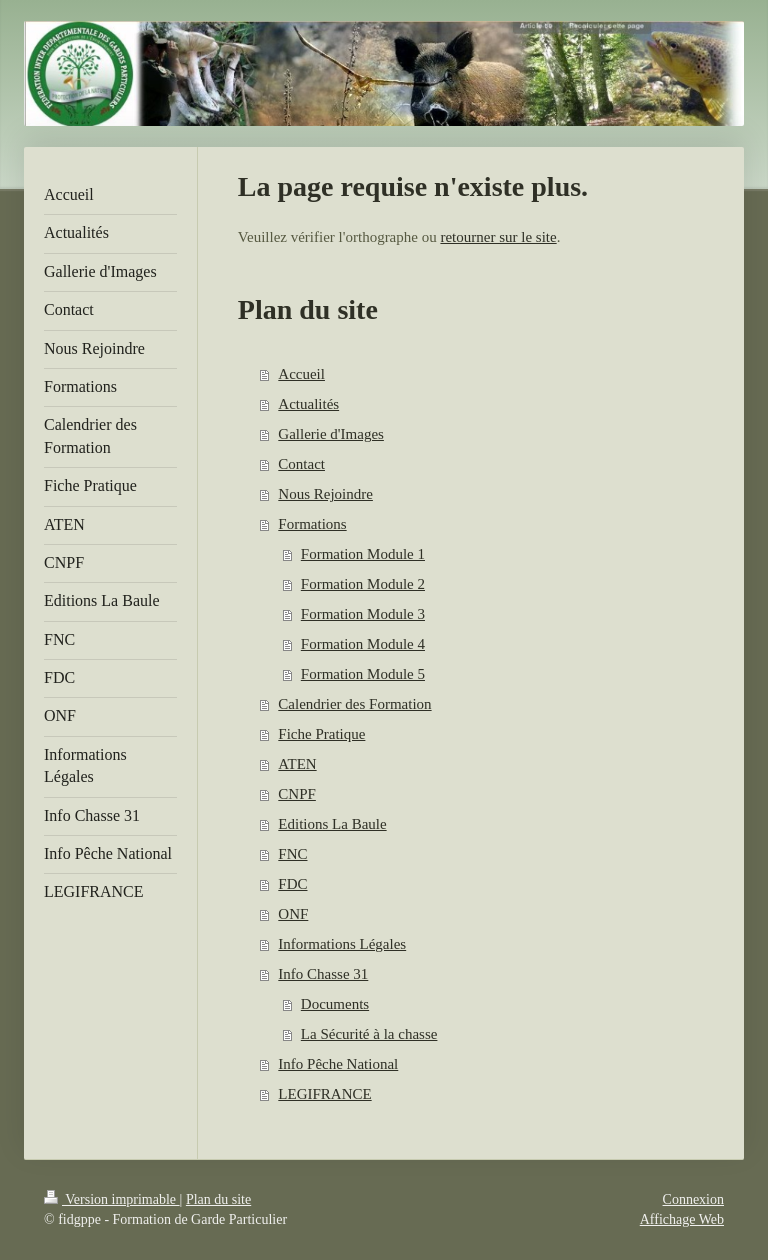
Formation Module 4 (363, 644)
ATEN (297, 764)
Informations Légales (342, 944)
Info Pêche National (338, 1064)
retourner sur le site (498, 237)
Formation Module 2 (363, 584)
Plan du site (218, 1199)
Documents (335, 1004)
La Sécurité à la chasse (369, 1034)
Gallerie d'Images (331, 434)
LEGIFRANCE (324, 1094)
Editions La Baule (332, 824)
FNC (292, 854)
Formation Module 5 (363, 674)
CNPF (297, 794)
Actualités (308, 404)
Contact (301, 464)
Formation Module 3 (363, 614)
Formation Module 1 (363, 554)
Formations (312, 524)
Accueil (301, 374)
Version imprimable (112, 1199)
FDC (292, 884)
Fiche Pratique (321, 734)
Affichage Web (682, 1219)
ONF (293, 914)
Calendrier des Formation (354, 704)
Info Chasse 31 (323, 974)
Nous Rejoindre (325, 494)
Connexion (693, 1199)
